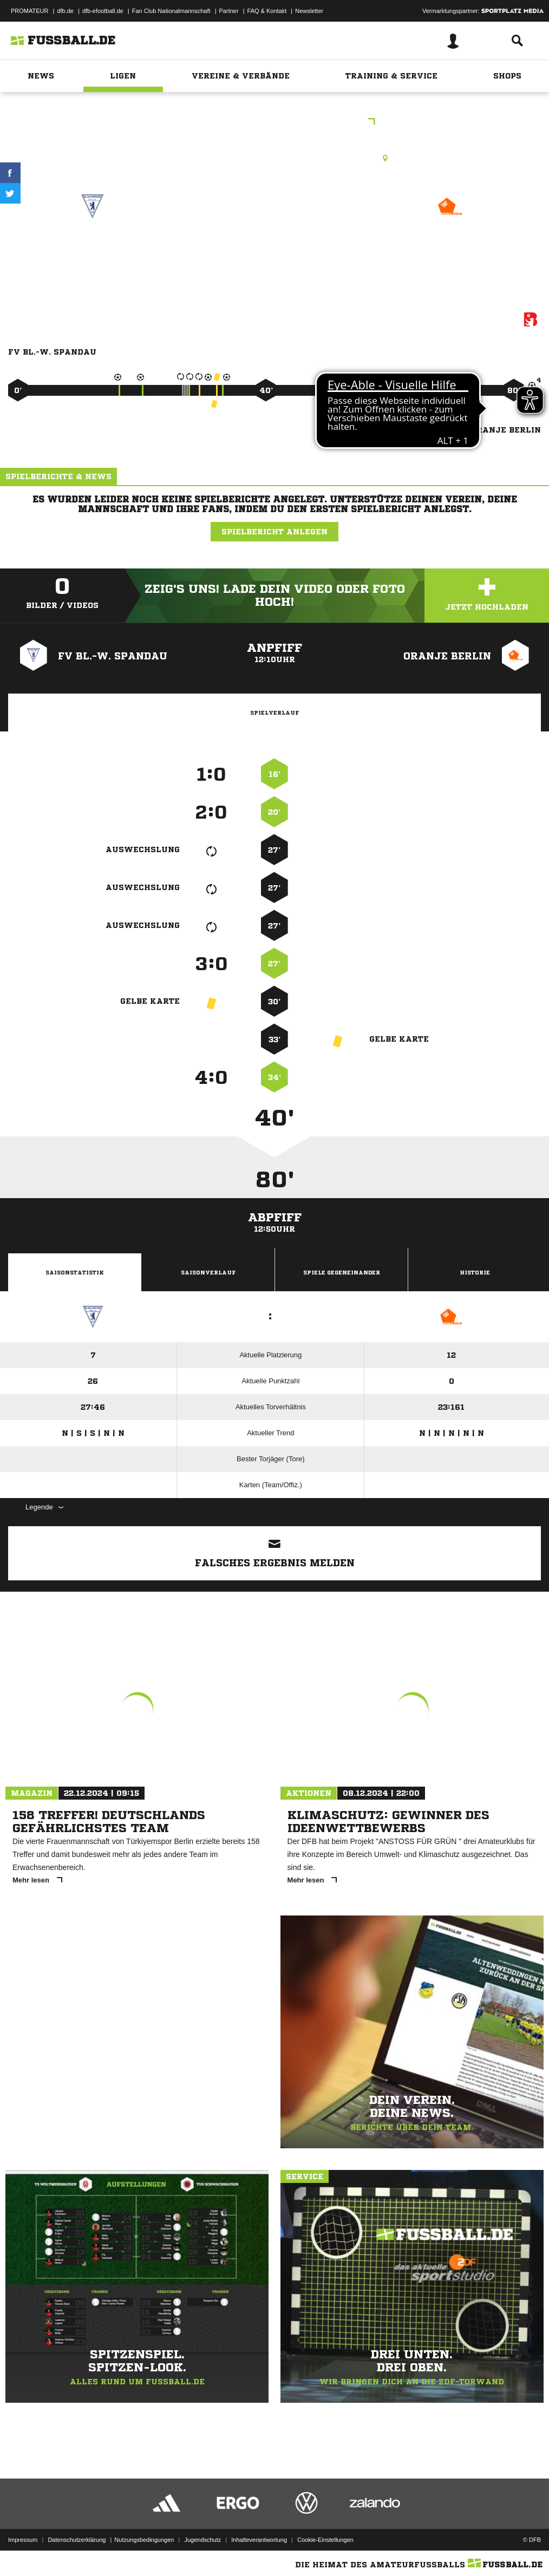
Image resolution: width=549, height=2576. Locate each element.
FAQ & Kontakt (267, 11)
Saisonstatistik (74, 1272)
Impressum (22, 2539)
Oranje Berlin (450, 245)
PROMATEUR (29, 11)
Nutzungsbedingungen (144, 2539)
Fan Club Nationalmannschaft (171, 11)
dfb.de (65, 11)
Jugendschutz (202, 2539)
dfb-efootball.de (102, 11)
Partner (229, 11)
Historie (475, 1272)
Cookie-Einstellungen (325, 2539)
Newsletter (309, 11)
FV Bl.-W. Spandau (92, 245)
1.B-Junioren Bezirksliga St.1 (275, 122)
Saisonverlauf (208, 1272)
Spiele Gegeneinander (341, 1272)
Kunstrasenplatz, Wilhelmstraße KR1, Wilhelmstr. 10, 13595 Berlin (274, 158)
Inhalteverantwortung (259, 2539)
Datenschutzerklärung (77, 2539)
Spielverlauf (274, 712)
